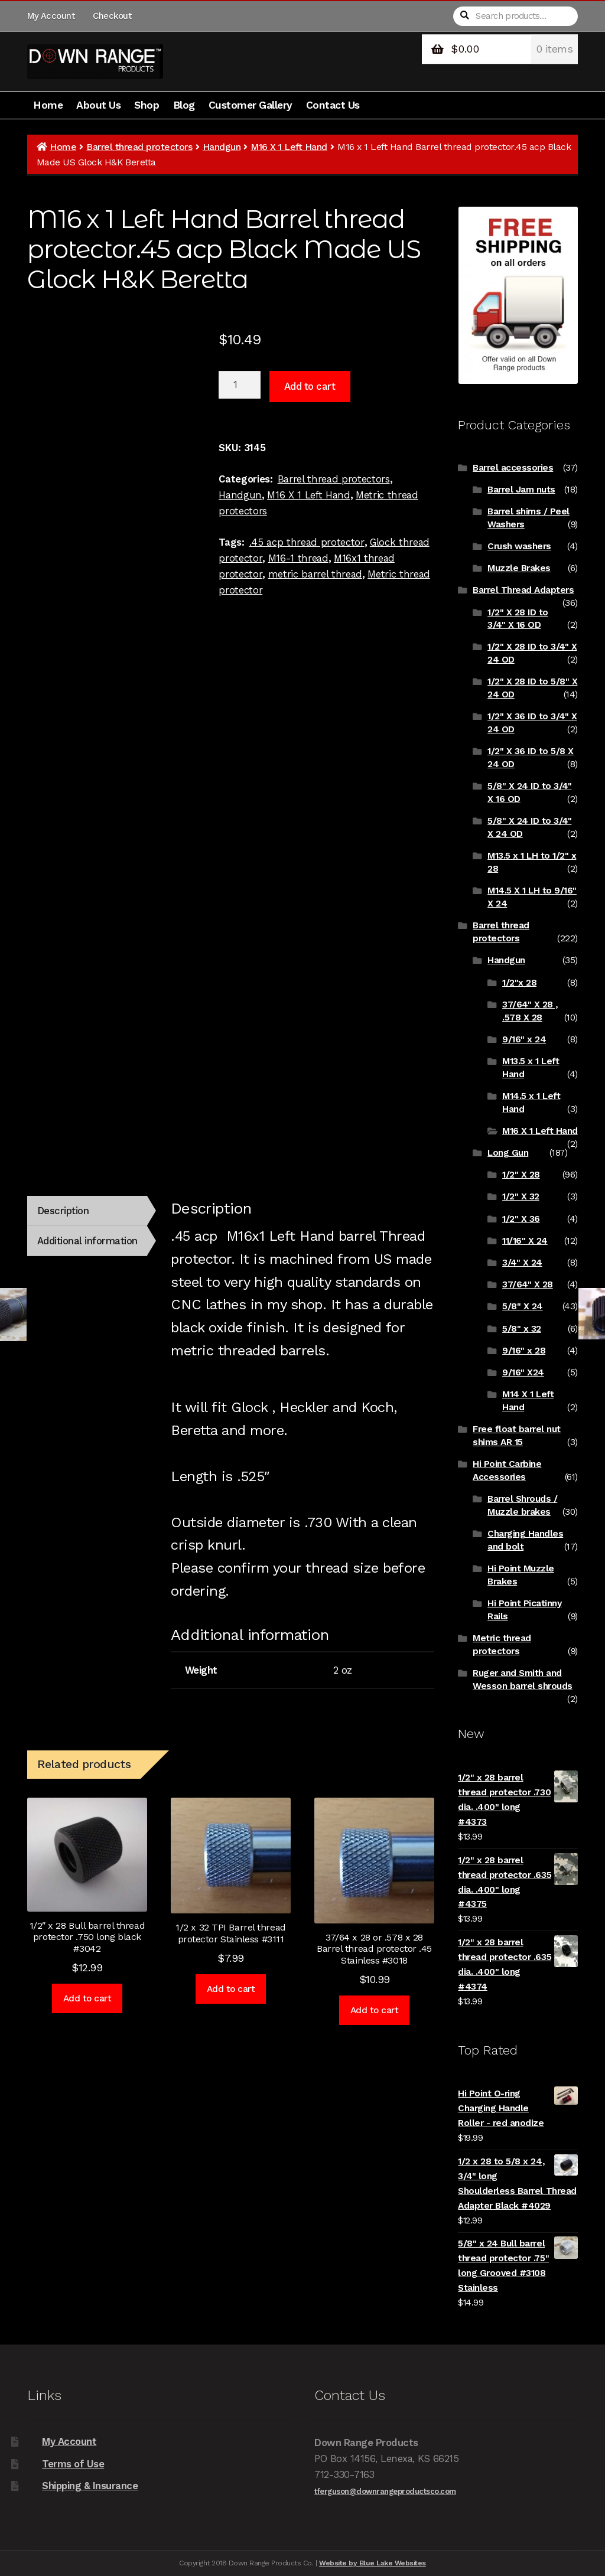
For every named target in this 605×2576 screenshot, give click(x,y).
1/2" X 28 (521, 1174)
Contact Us (333, 105)
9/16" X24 (523, 1372)
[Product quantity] (240, 385)
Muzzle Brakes (519, 568)
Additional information (87, 1241)
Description (63, 1211)
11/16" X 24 (525, 1240)
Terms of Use (73, 2464)
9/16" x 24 (524, 1039)
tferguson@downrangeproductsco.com (385, 2491)
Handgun (222, 146)
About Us (98, 105)
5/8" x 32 (521, 1328)
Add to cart (310, 386)
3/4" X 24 (522, 1262)
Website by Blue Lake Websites (372, 2563)
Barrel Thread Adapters (523, 590)
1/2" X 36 (521, 1219)
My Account (50, 16)
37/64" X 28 (527, 1284)
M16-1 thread (298, 558)
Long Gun (507, 1152)
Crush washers (519, 546)
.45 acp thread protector (307, 542)
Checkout (112, 16)
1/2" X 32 (520, 1196)
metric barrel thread (315, 574)
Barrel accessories (513, 467)
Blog (184, 105)
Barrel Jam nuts (521, 489)
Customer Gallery (250, 105)
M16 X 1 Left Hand (289, 146)
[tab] (87, 1211)
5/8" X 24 (522, 1306)
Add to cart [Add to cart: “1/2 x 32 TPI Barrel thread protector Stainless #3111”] (231, 1989)
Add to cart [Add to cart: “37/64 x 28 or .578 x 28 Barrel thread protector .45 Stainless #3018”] (374, 2010)
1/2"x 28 (519, 982)
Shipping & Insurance (90, 2486)
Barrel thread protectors (139, 146)
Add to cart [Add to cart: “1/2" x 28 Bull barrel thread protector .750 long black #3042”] (87, 1998)
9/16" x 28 (523, 1350)
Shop (146, 105)
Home (48, 105)
